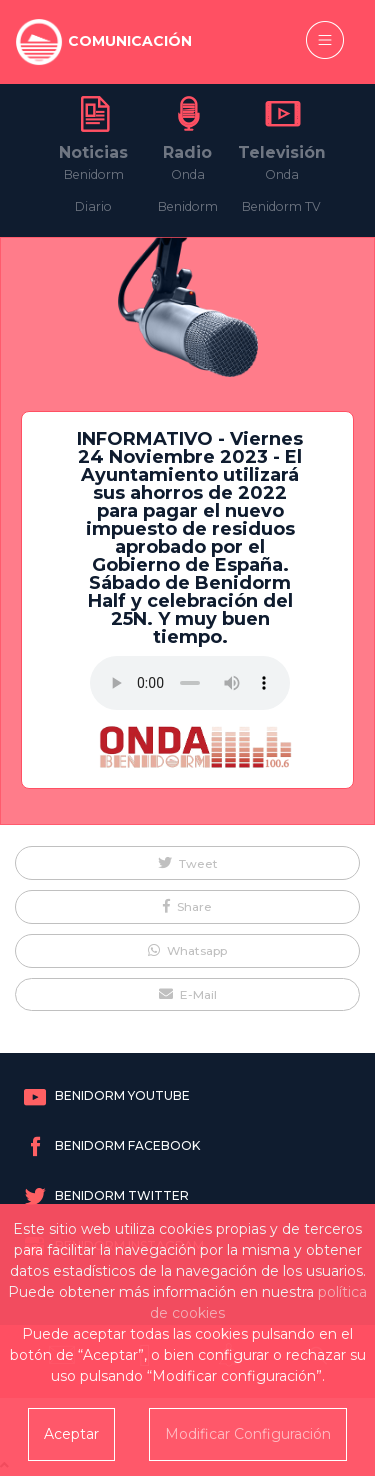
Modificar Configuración (248, 1434)
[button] (187, 863)
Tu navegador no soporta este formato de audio (190, 683)
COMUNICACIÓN (130, 41)
